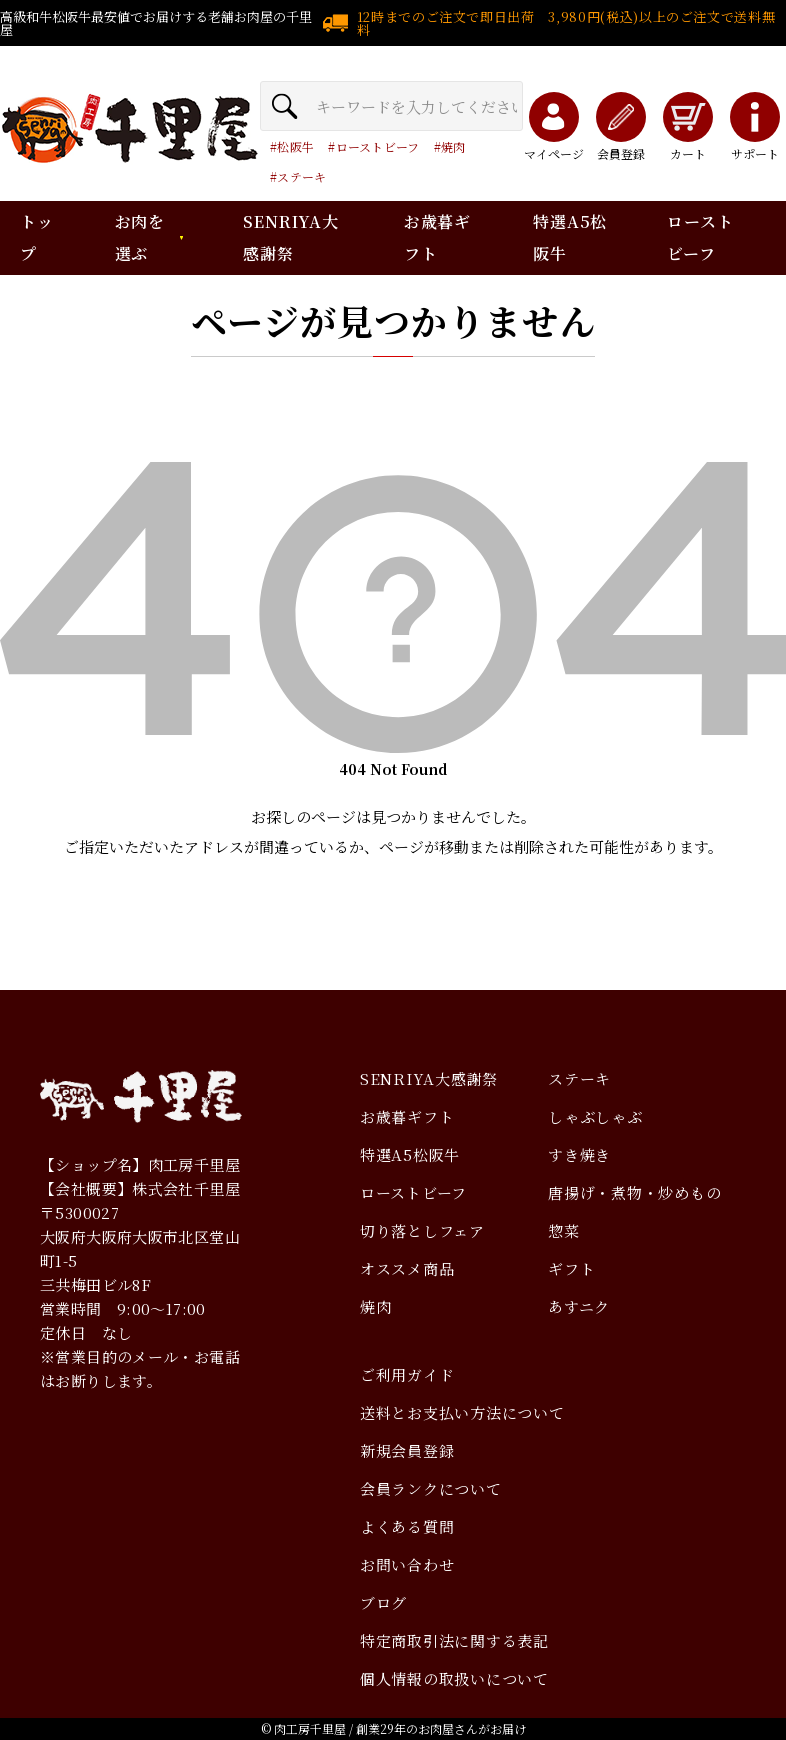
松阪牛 (295, 146)
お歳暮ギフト (407, 1116)
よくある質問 (407, 1526)
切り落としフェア (422, 1230)
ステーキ (301, 176)
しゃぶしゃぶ (595, 1116)
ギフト (571, 1268)
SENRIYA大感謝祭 (429, 1078)
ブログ (383, 1602)
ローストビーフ (378, 146)
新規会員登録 (407, 1450)
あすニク (579, 1306)
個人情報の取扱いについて (454, 1678)
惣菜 (564, 1230)
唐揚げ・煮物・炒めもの (634, 1192)
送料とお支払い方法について (462, 1412)
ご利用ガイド (407, 1374)
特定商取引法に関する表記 (454, 1640)
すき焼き (579, 1154)
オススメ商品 (407, 1268)
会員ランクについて (431, 1488)
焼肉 (453, 146)
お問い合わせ (407, 1564)
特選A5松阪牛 (410, 1154)
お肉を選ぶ (140, 237)
